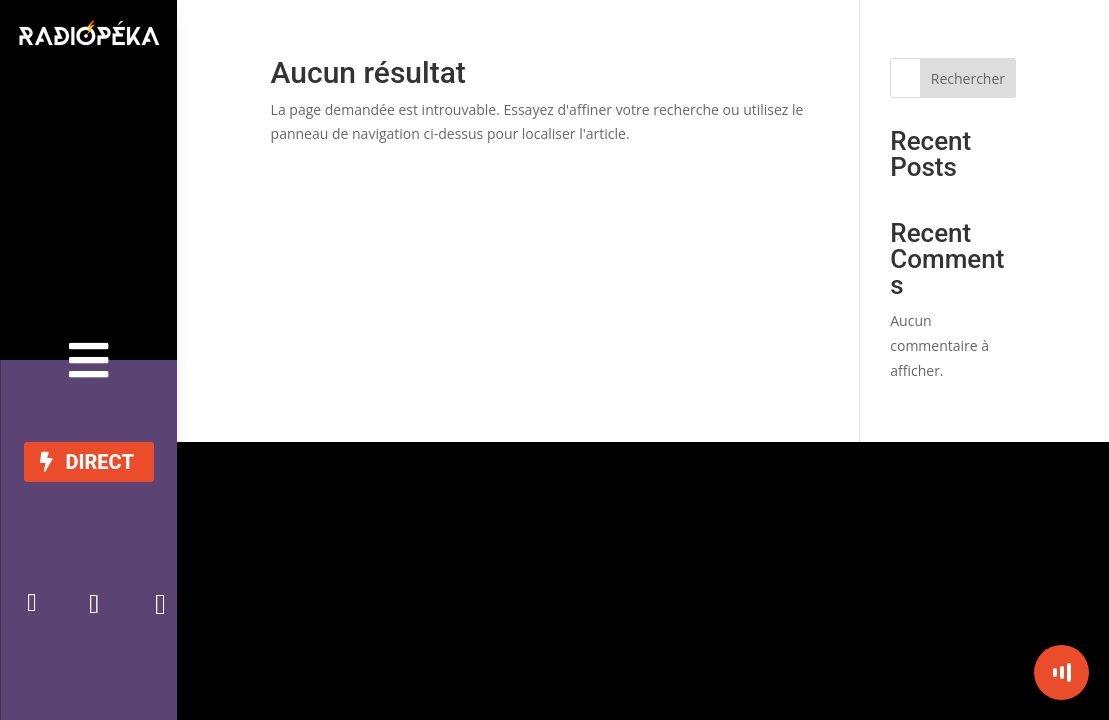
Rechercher (968, 78)
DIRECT (100, 462)
